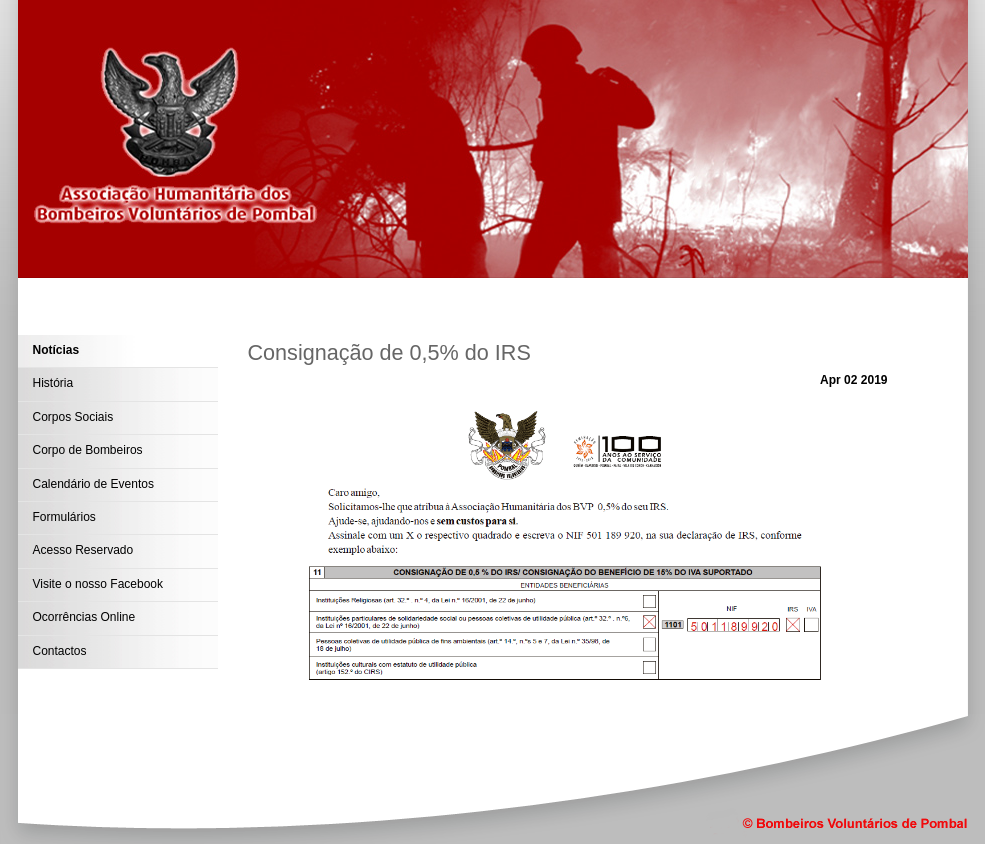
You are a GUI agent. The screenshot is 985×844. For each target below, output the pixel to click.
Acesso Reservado (83, 550)
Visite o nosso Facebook (98, 584)
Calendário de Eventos (93, 484)
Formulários (64, 517)
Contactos (60, 651)
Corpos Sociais (73, 417)
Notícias (56, 350)
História (53, 383)
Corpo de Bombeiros (88, 450)
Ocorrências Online (84, 617)
